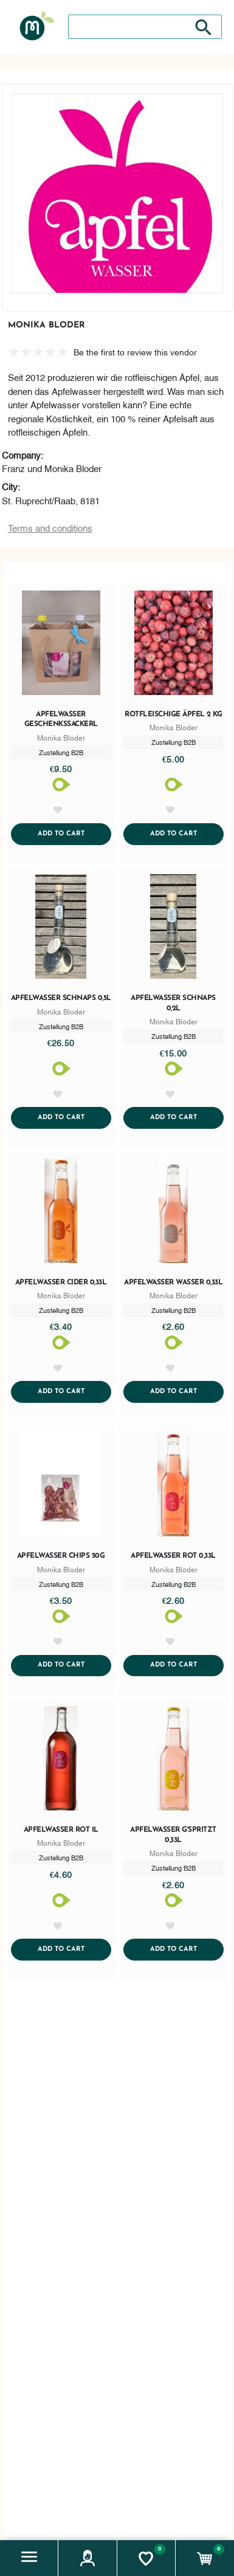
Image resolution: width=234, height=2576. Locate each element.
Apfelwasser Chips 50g (61, 1556)
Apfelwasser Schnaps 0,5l (61, 998)
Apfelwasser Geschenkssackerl (61, 719)
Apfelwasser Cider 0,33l (61, 1282)
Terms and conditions (50, 527)
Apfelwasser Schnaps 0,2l (173, 1003)
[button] (29, 2558)
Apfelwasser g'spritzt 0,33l (173, 1835)
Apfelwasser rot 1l (61, 1830)
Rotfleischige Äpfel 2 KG (173, 714)
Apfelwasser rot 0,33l (173, 1556)
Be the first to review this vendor (135, 351)
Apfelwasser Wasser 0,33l (173, 1282)
